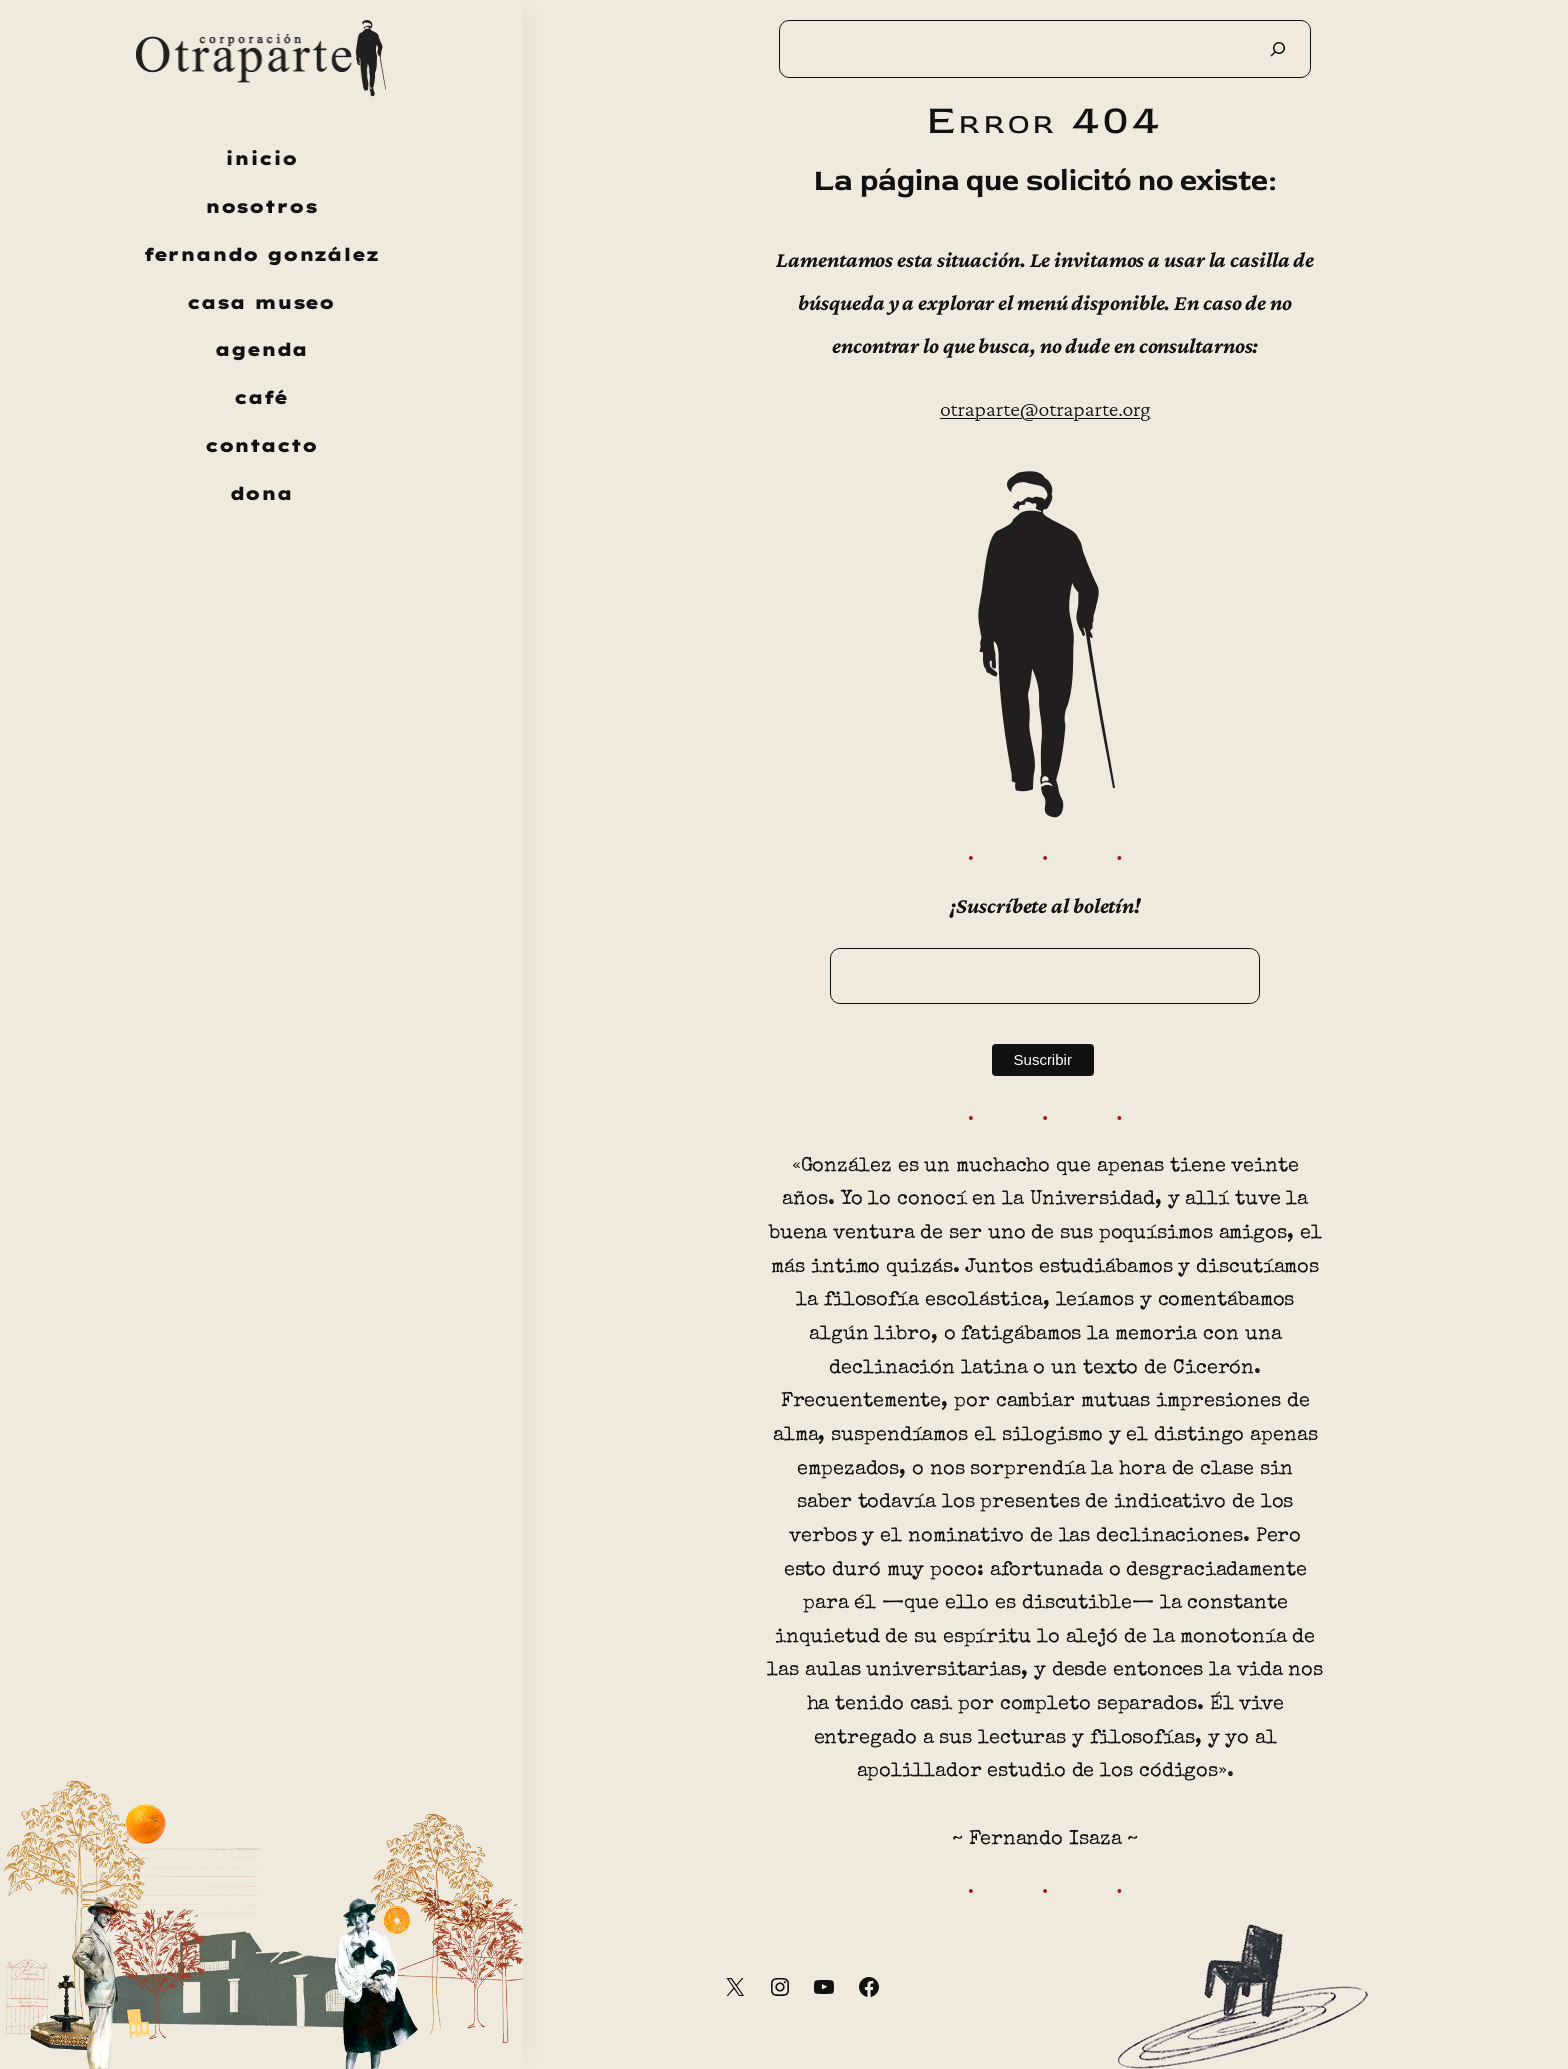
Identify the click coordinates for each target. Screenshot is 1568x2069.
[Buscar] (1278, 49)
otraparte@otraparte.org (1045, 408)
